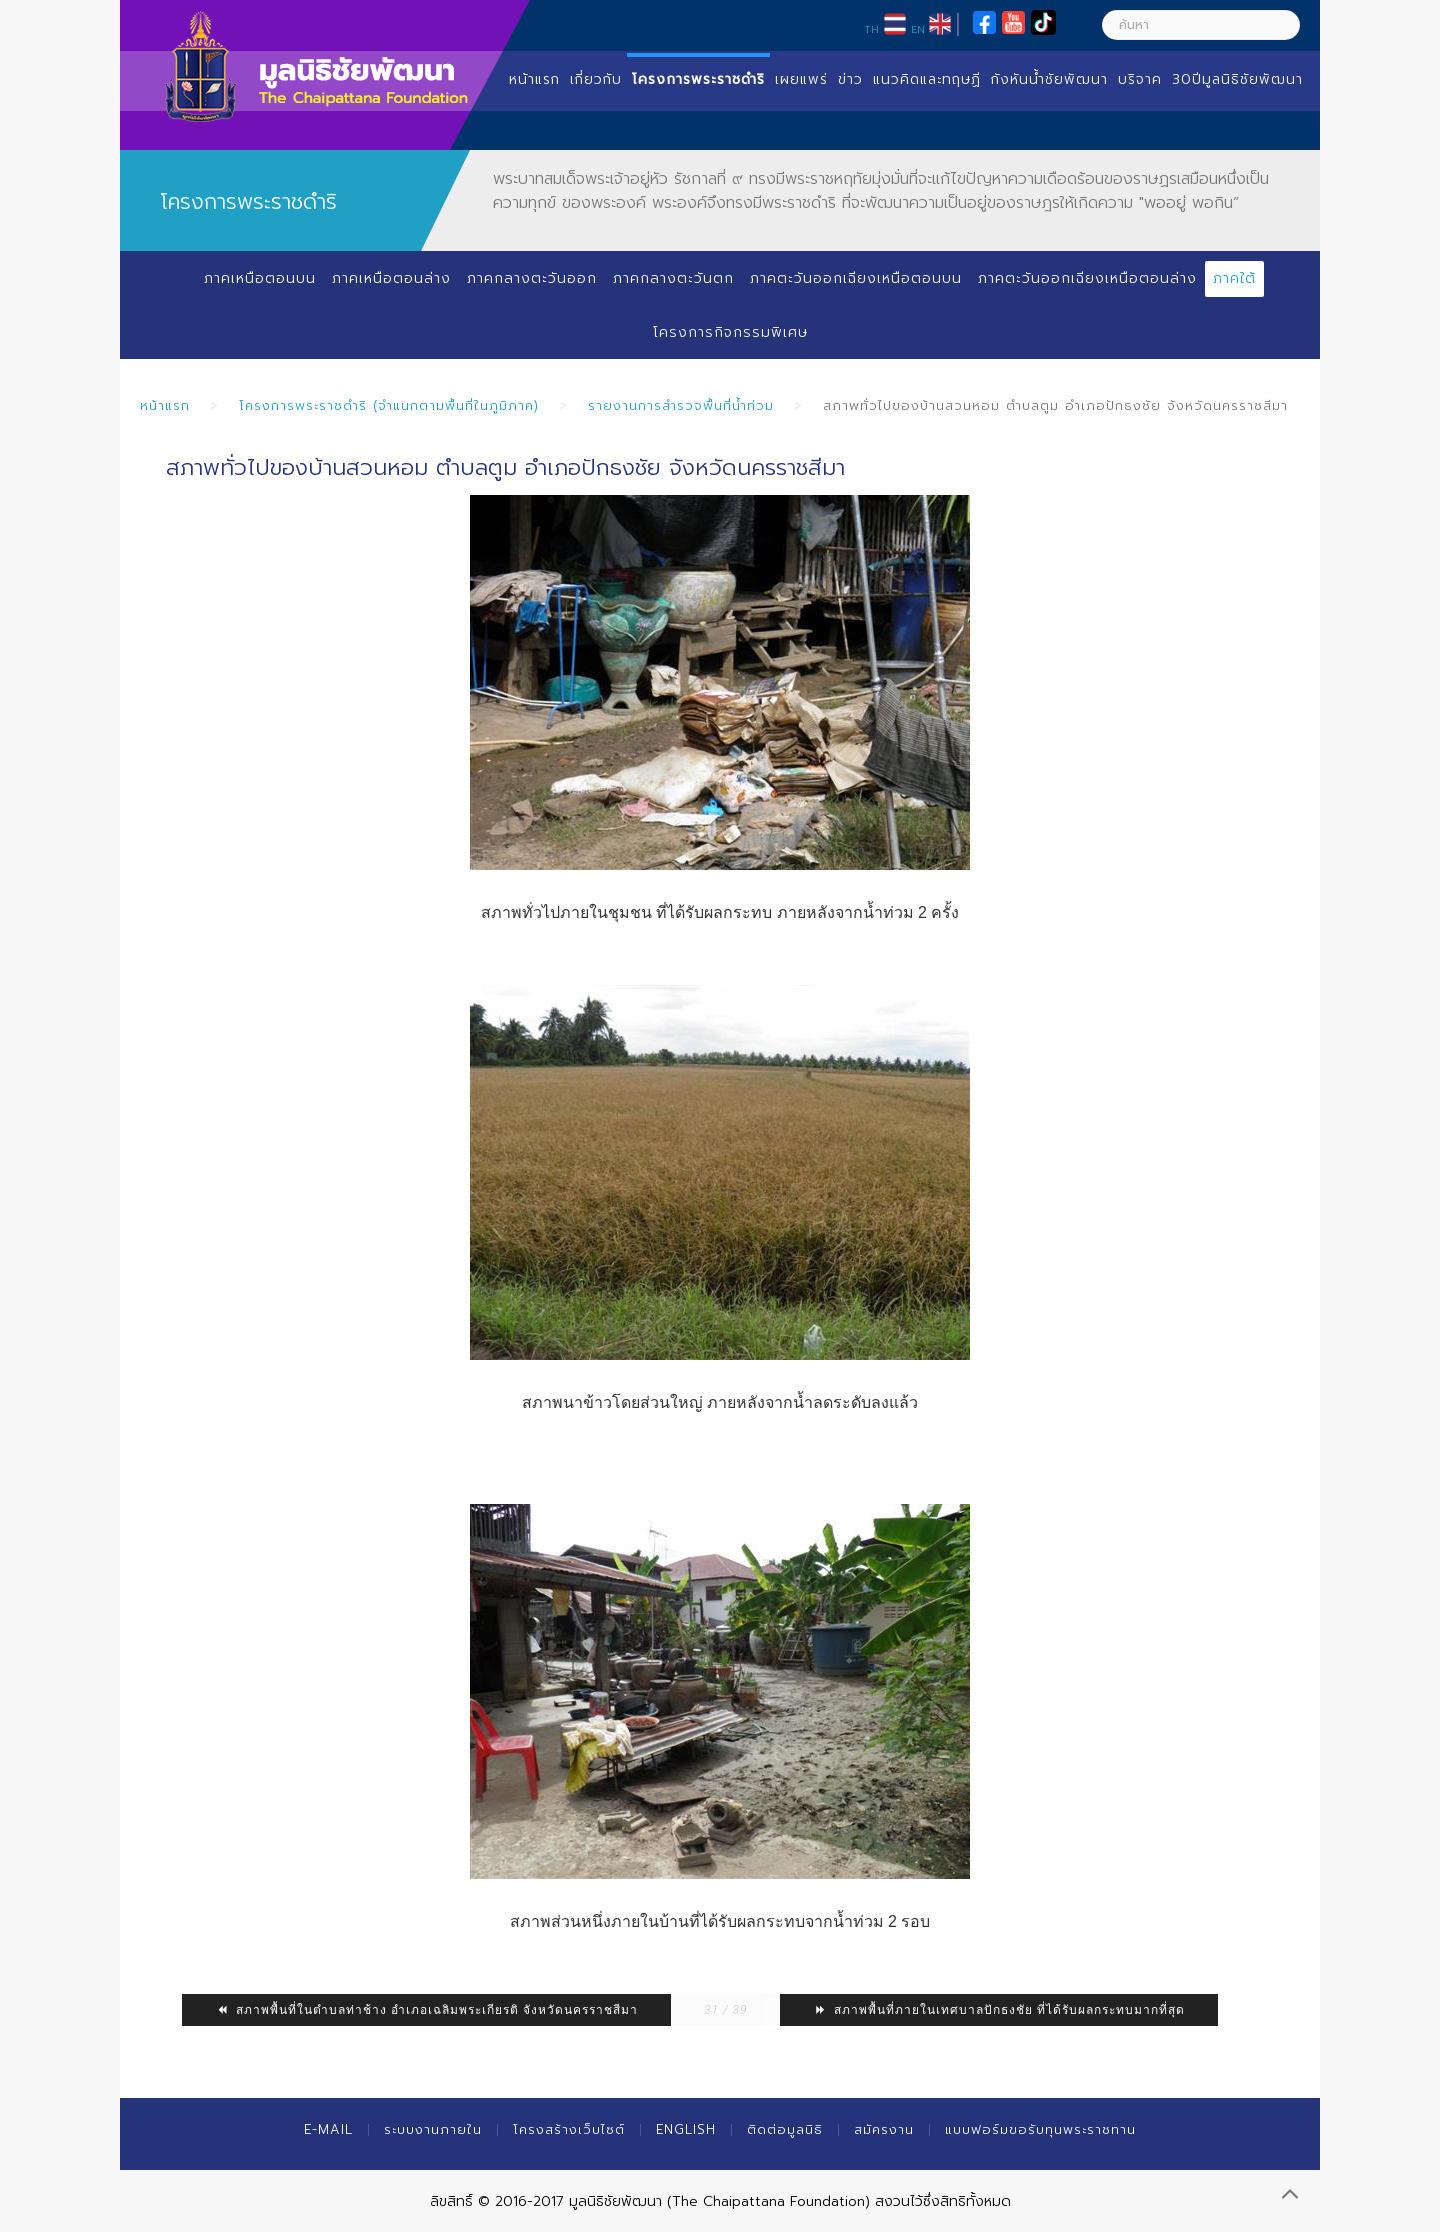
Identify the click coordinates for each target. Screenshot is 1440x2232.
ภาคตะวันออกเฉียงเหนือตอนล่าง (1087, 278)
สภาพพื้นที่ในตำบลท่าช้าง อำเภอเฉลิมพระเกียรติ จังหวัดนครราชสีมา (426, 2010)
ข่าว (850, 79)
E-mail (328, 2129)
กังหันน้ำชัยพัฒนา (1049, 79)
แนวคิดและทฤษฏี (927, 79)
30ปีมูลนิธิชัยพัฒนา (1237, 79)
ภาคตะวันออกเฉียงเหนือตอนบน (856, 278)
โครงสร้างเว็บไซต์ (569, 2129)
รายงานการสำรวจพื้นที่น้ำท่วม (681, 405)
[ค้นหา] (1201, 25)
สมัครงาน (884, 2129)
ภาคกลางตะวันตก (673, 278)
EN (918, 29)
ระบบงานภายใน (433, 2129)
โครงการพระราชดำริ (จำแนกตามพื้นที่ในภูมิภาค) (389, 405)
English (686, 2129)
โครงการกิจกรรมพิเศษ (730, 332)
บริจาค (1140, 79)
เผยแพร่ (801, 79)
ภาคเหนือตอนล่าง (391, 278)
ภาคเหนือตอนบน (260, 278)
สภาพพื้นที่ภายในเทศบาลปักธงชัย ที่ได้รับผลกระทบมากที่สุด (999, 2010)
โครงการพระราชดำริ (698, 79)
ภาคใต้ (1234, 278)
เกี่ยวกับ (596, 79)
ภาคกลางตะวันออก (532, 278)
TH (871, 29)
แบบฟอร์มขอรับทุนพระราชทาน (1040, 2129)
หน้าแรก (534, 79)
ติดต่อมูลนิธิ (785, 2129)
